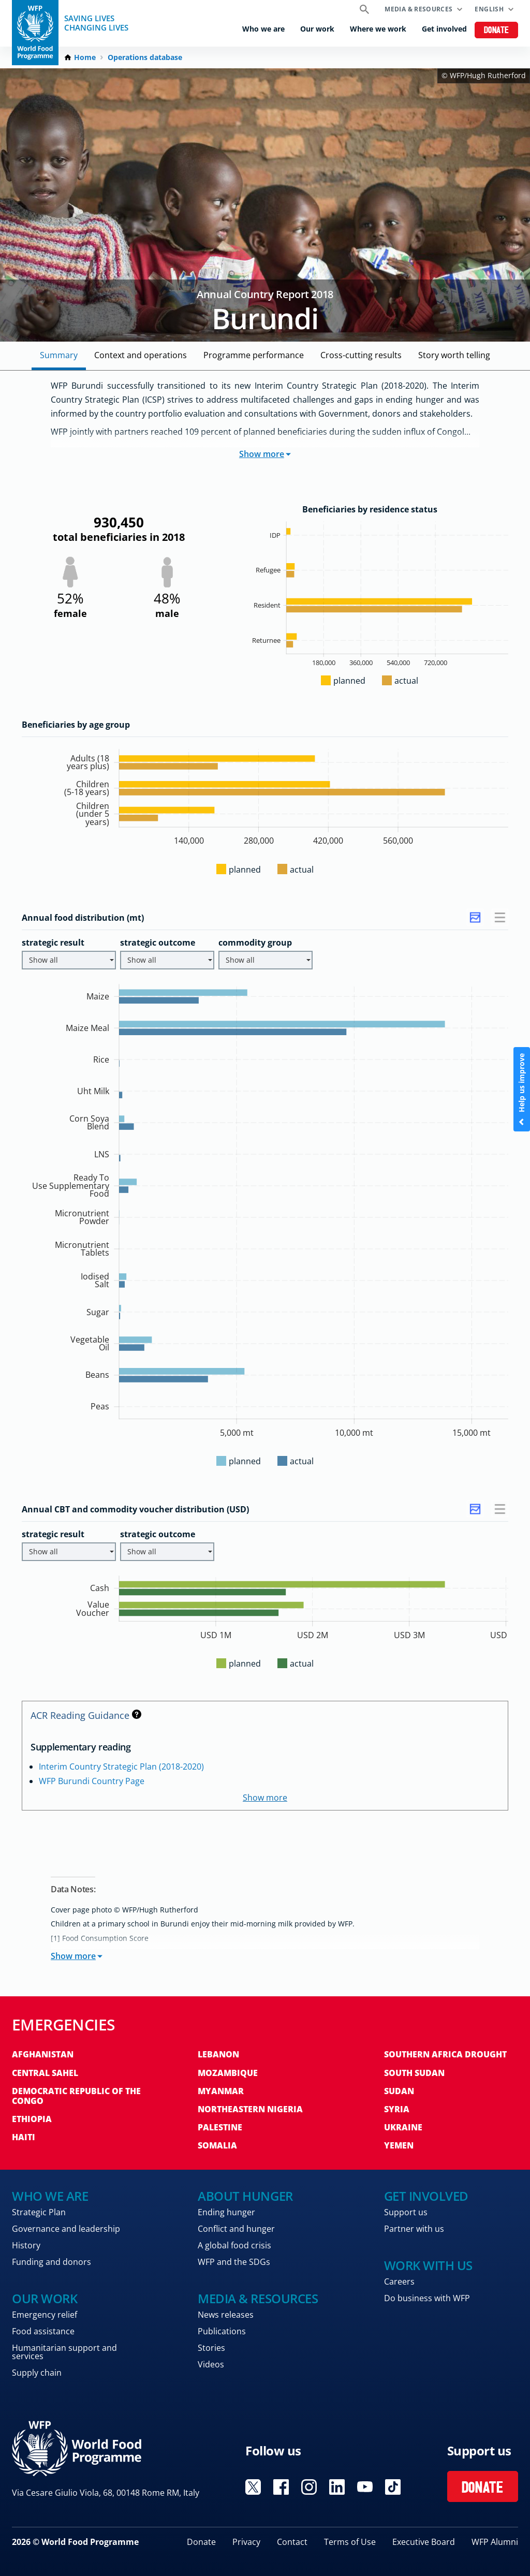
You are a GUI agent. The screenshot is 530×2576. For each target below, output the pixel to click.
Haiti (23, 2137)
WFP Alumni (495, 2542)
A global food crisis (234, 2245)
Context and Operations (140, 355)
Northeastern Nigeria (250, 2109)
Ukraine (403, 2127)
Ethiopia (32, 2119)
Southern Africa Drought (445, 2054)
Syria (396, 2109)
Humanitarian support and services (64, 2352)
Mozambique (228, 2073)
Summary (59, 355)
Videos (211, 2364)
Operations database (145, 57)
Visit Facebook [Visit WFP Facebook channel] (281, 2487)
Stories (211, 2347)
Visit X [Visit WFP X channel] (253, 2487)
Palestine (220, 2127)
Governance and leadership (66, 2228)
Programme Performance (253, 355)
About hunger (245, 2195)
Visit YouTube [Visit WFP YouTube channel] (365, 2487)
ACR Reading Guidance (86, 1715)
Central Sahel (45, 2073)
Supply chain (37, 2372)
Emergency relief (44, 2314)
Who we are (263, 29)
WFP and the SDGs (234, 2262)
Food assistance (43, 2331)
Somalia (217, 2145)
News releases (226, 2314)
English (489, 9)
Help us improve (521, 1089)
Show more (265, 454)
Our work (317, 29)
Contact (292, 2542)
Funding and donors (51, 2262)
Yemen (399, 2145)
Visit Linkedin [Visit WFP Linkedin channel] (337, 2487)
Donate (496, 31)
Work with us (428, 2265)
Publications (222, 2331)
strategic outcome (157, 942)
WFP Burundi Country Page (91, 1781)
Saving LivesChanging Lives (96, 23)
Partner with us (414, 2228)
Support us (406, 2212)
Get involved (444, 29)
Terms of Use (350, 2542)
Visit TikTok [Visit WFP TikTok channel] (393, 2487)
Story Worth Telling (454, 355)
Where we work (378, 29)
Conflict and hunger (236, 2228)
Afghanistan (42, 2054)
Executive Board (423, 2542)
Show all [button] (71, 960)
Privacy (246, 2542)
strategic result (53, 942)
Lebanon (218, 2054)
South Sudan (414, 2073)
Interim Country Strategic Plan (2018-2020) (121, 1766)
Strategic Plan (39, 2212)
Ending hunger (226, 2212)
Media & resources (418, 9)
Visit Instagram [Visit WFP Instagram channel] (309, 2487)
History (26, 2245)
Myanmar (221, 2091)
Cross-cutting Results (361, 355)
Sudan (399, 2091)
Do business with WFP (427, 2298)
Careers (399, 2281)
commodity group (255, 942)
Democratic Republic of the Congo (76, 2096)
